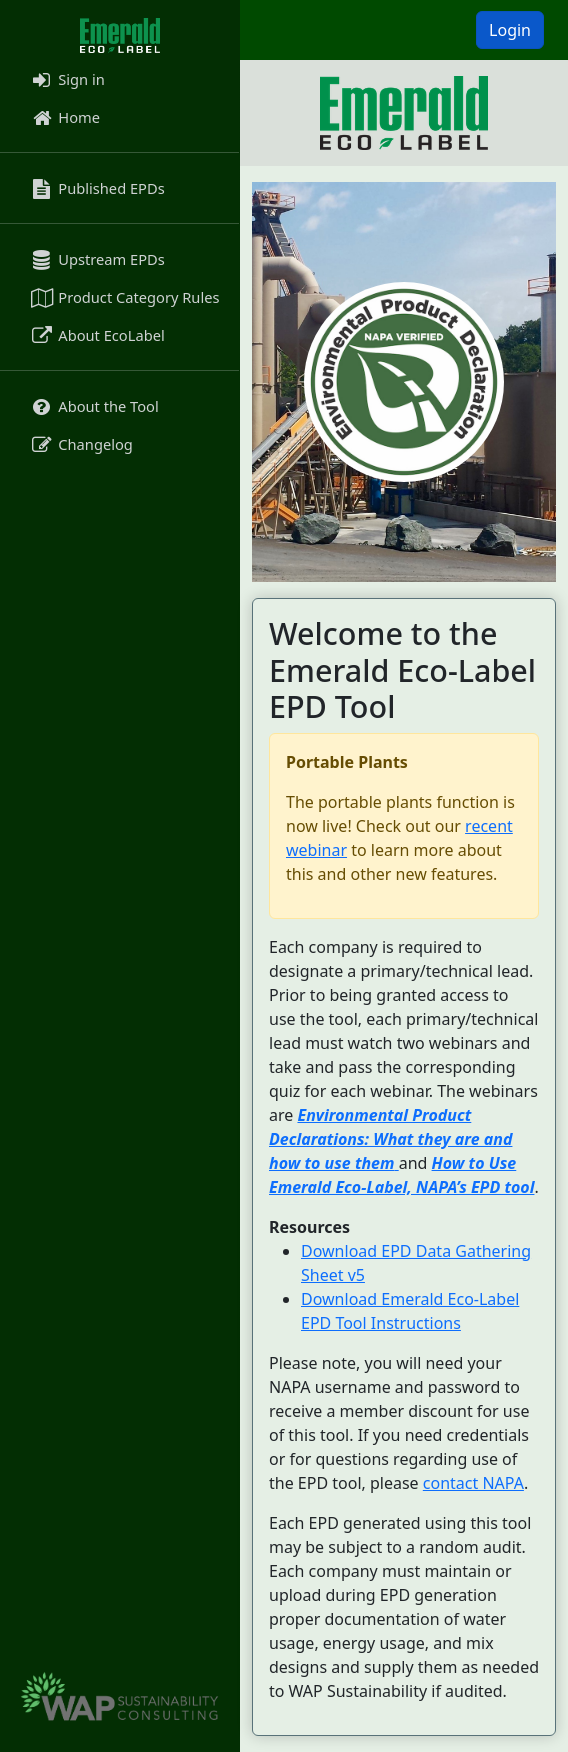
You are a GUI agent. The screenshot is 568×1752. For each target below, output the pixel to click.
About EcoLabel (96, 335)
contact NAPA (473, 1483)
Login (510, 30)
